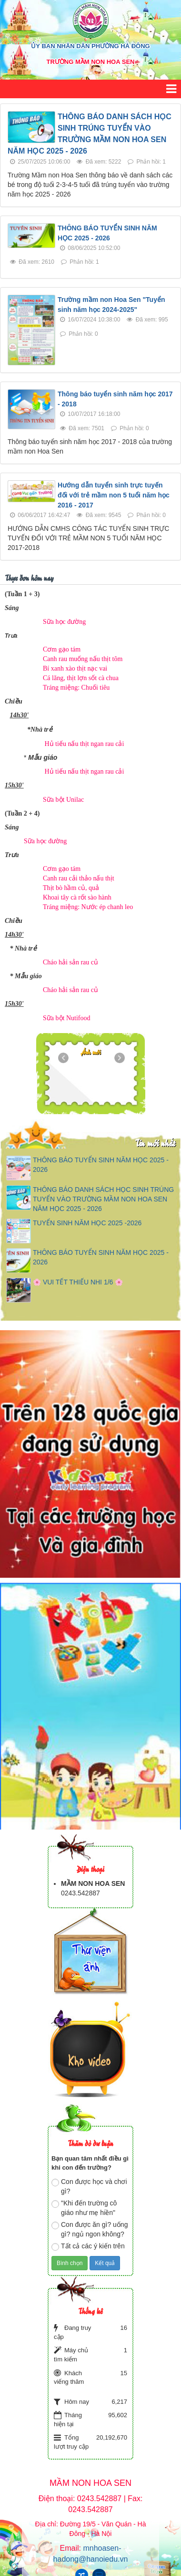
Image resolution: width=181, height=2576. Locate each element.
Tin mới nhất (155, 1142)
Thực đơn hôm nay (29, 577)
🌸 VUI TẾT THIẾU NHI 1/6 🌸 (78, 1282)
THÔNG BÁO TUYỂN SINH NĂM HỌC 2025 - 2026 (101, 1164)
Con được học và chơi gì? (89, 2186)
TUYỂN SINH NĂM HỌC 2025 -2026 (87, 1223)
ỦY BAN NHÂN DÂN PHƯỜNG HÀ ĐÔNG (90, 46)
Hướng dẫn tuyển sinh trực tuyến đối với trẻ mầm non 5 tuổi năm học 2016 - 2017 (114, 495)
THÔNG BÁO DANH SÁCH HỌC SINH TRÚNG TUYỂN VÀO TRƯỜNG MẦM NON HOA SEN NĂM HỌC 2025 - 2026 (103, 1199)
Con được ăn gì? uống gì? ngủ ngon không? (89, 2229)
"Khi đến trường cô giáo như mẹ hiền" (84, 2207)
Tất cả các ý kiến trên (88, 2246)
